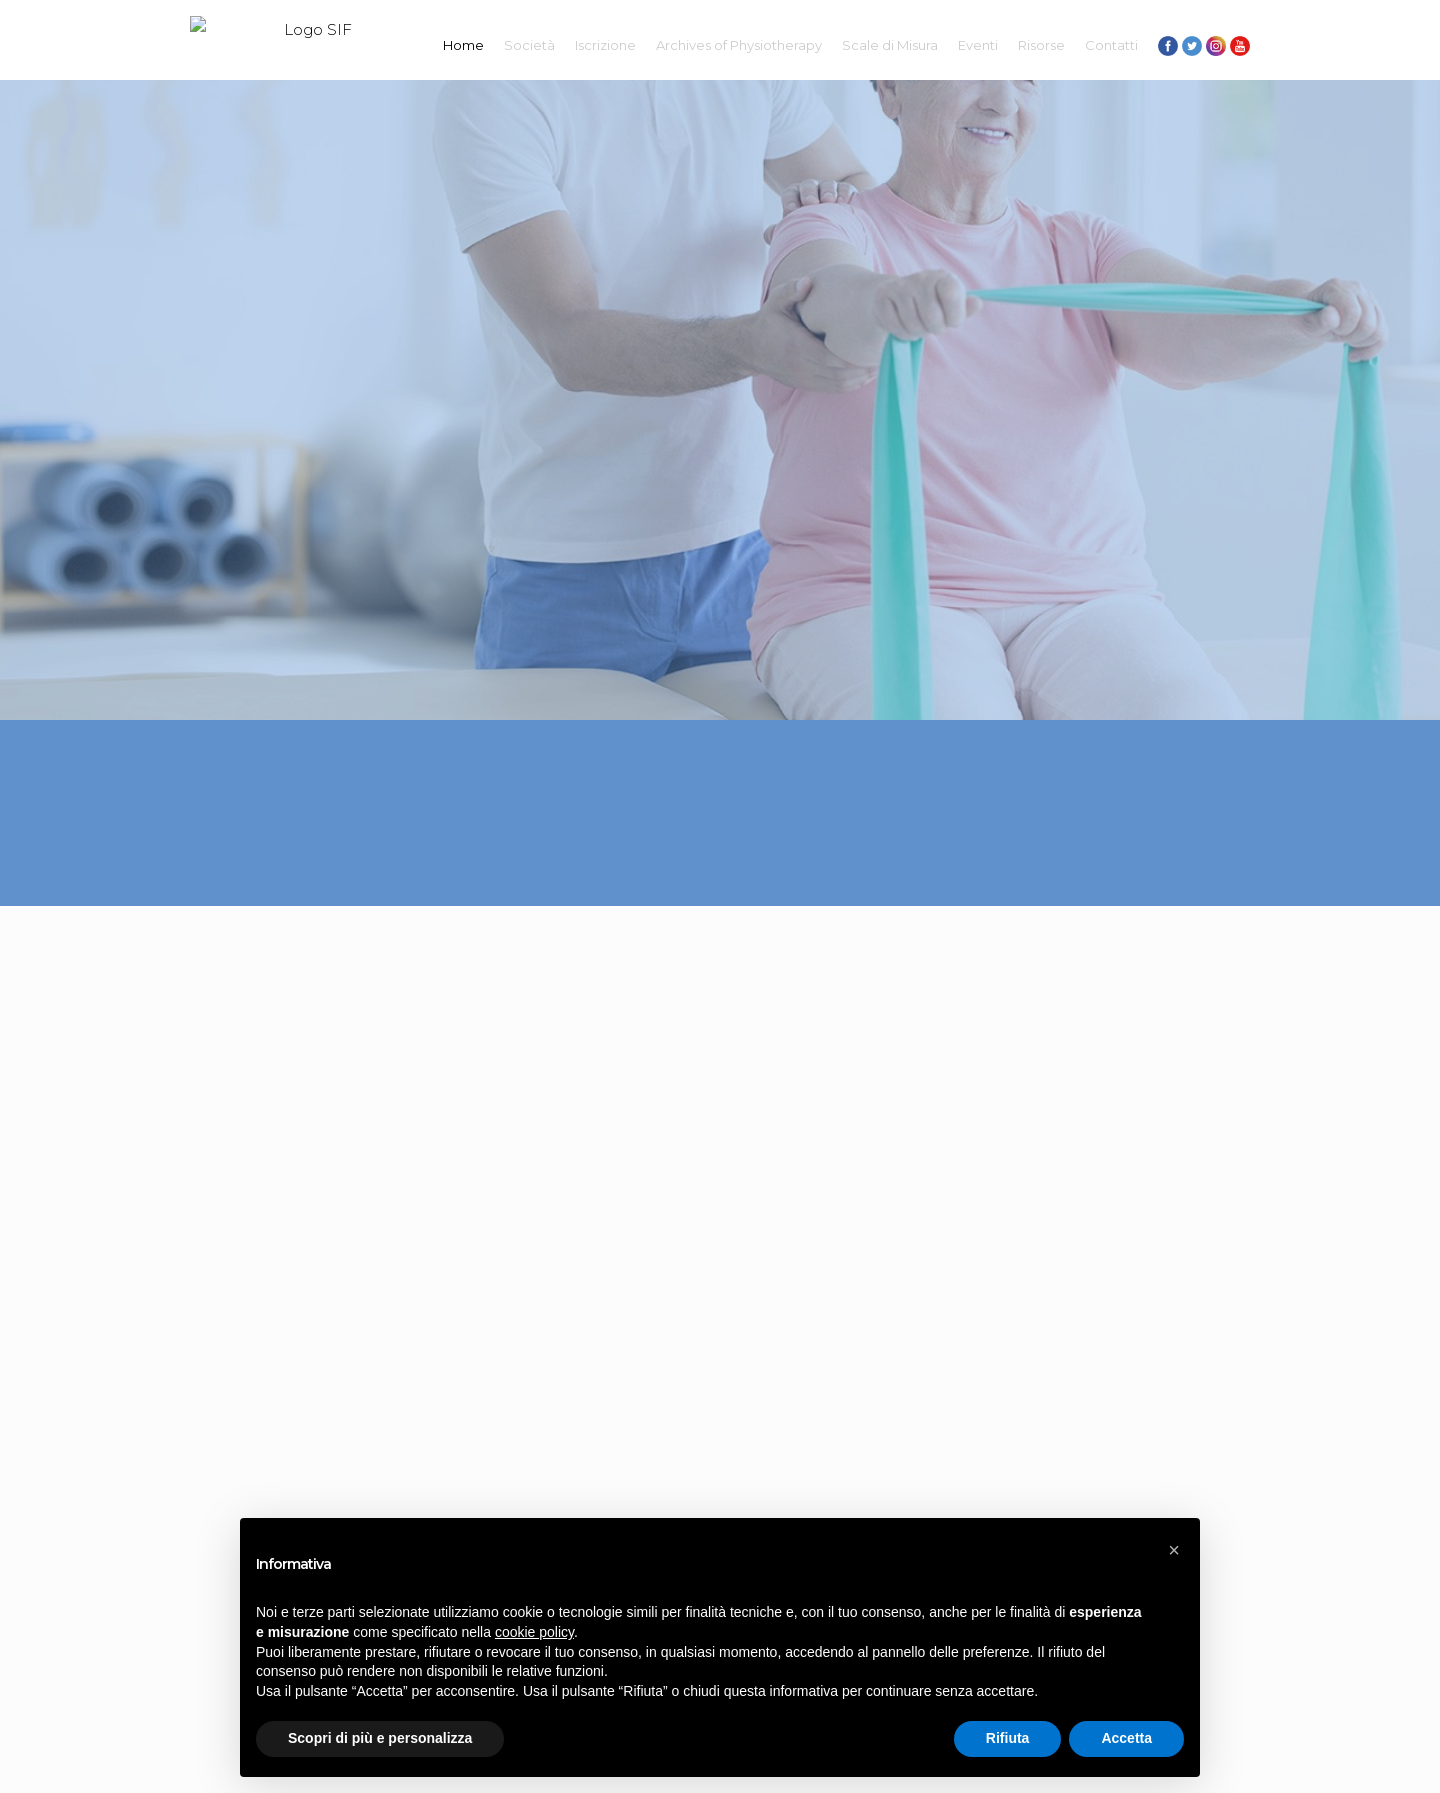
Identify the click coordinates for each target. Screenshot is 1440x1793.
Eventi (978, 45)
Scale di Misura (890, 45)
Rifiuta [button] (1008, 1738)
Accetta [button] (1126, 1738)
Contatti (1111, 45)
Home (463, 45)
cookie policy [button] (534, 1632)
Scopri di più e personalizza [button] (380, 1738)
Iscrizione (605, 45)
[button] (1174, 1550)
